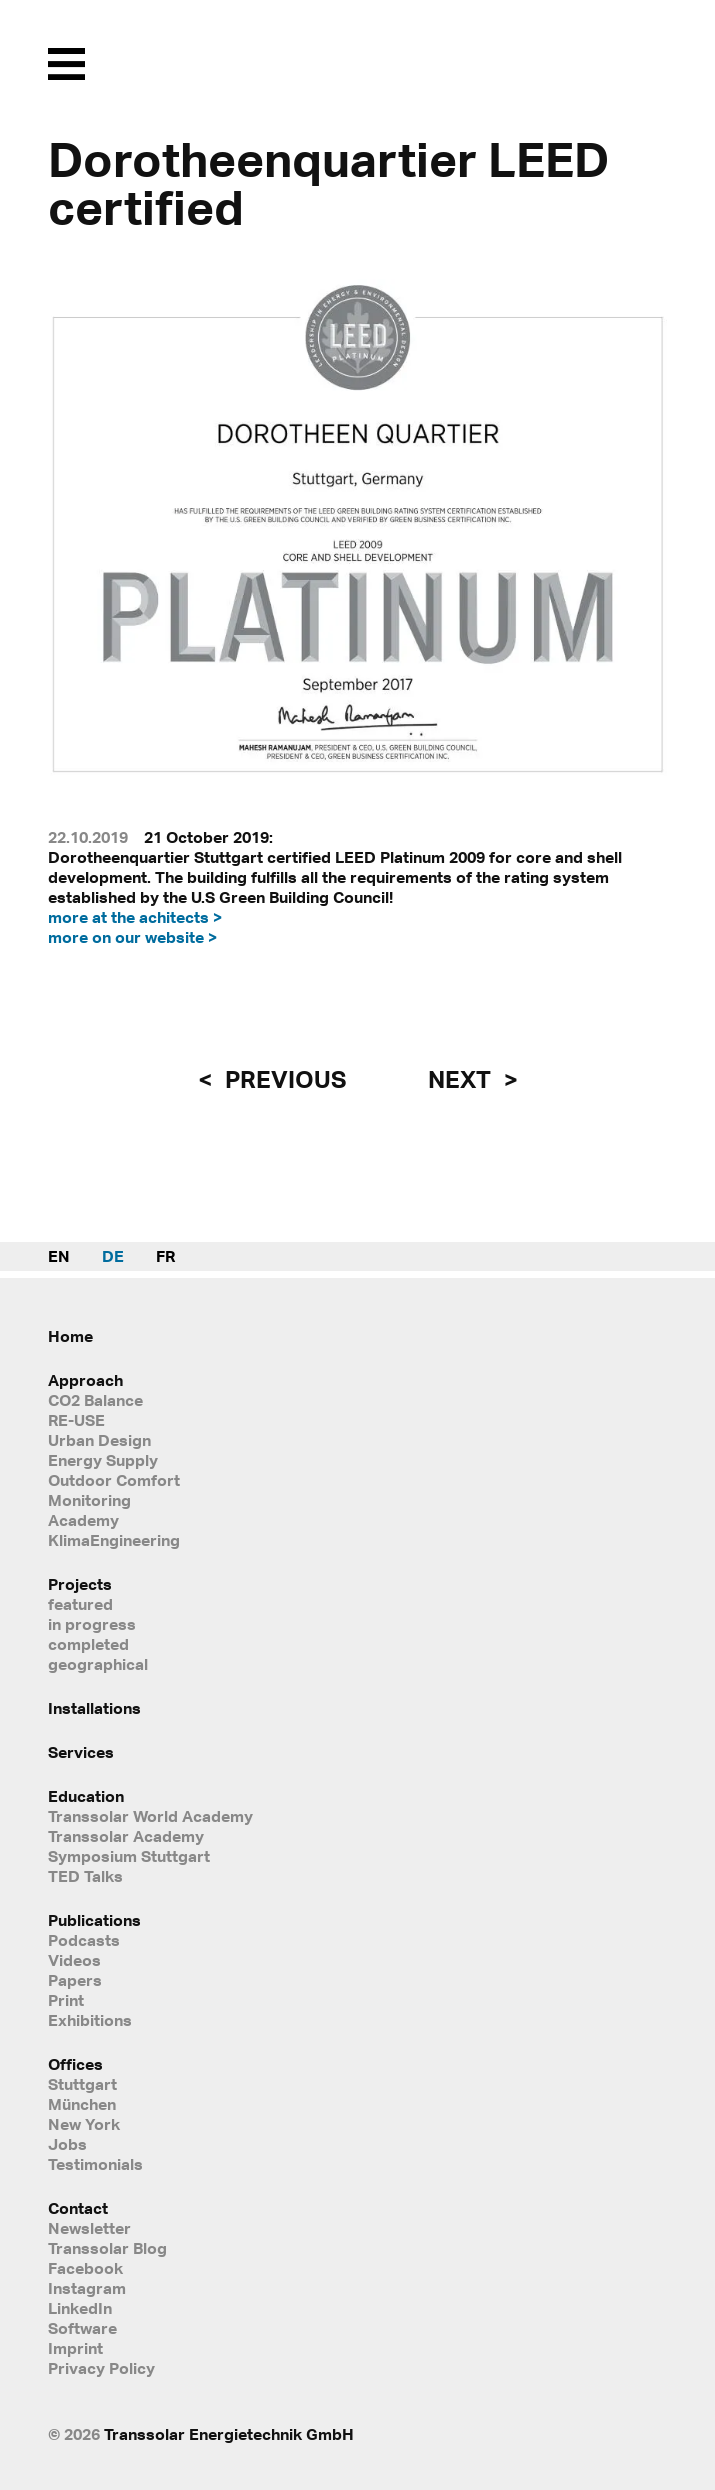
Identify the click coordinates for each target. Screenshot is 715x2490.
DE (113, 1256)
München (82, 2104)
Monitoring (89, 1500)
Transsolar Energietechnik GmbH (229, 2434)
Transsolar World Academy (150, 1816)
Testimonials (95, 2164)
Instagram (87, 2288)
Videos (74, 1960)
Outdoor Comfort (114, 1480)
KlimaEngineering (114, 1540)
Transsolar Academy (126, 1836)
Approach (85, 1380)
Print (66, 2000)
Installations (94, 1708)
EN (59, 1256)
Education (86, 1796)
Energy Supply (103, 1460)
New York (84, 2124)
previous (283, 1079)
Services (81, 1752)
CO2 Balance (95, 1400)
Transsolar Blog (107, 2248)
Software (82, 2328)
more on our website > (132, 937)
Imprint (75, 2348)
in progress (92, 1624)
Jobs (67, 2144)
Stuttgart (82, 2084)
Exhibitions (90, 2020)
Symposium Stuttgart (129, 1856)
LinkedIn (80, 2308)
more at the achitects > (135, 917)
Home (70, 1336)
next (462, 1079)
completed (88, 1644)
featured (80, 1604)
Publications (94, 1920)
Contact (78, 2208)
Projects (80, 1584)
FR (165, 1256)
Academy (83, 1520)
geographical (98, 1664)
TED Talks (85, 1876)
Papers (75, 1980)
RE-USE (76, 1420)
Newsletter (89, 2228)
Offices (75, 2064)
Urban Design (99, 1440)
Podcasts (84, 1940)
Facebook (85, 2268)
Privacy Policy (101, 2368)
